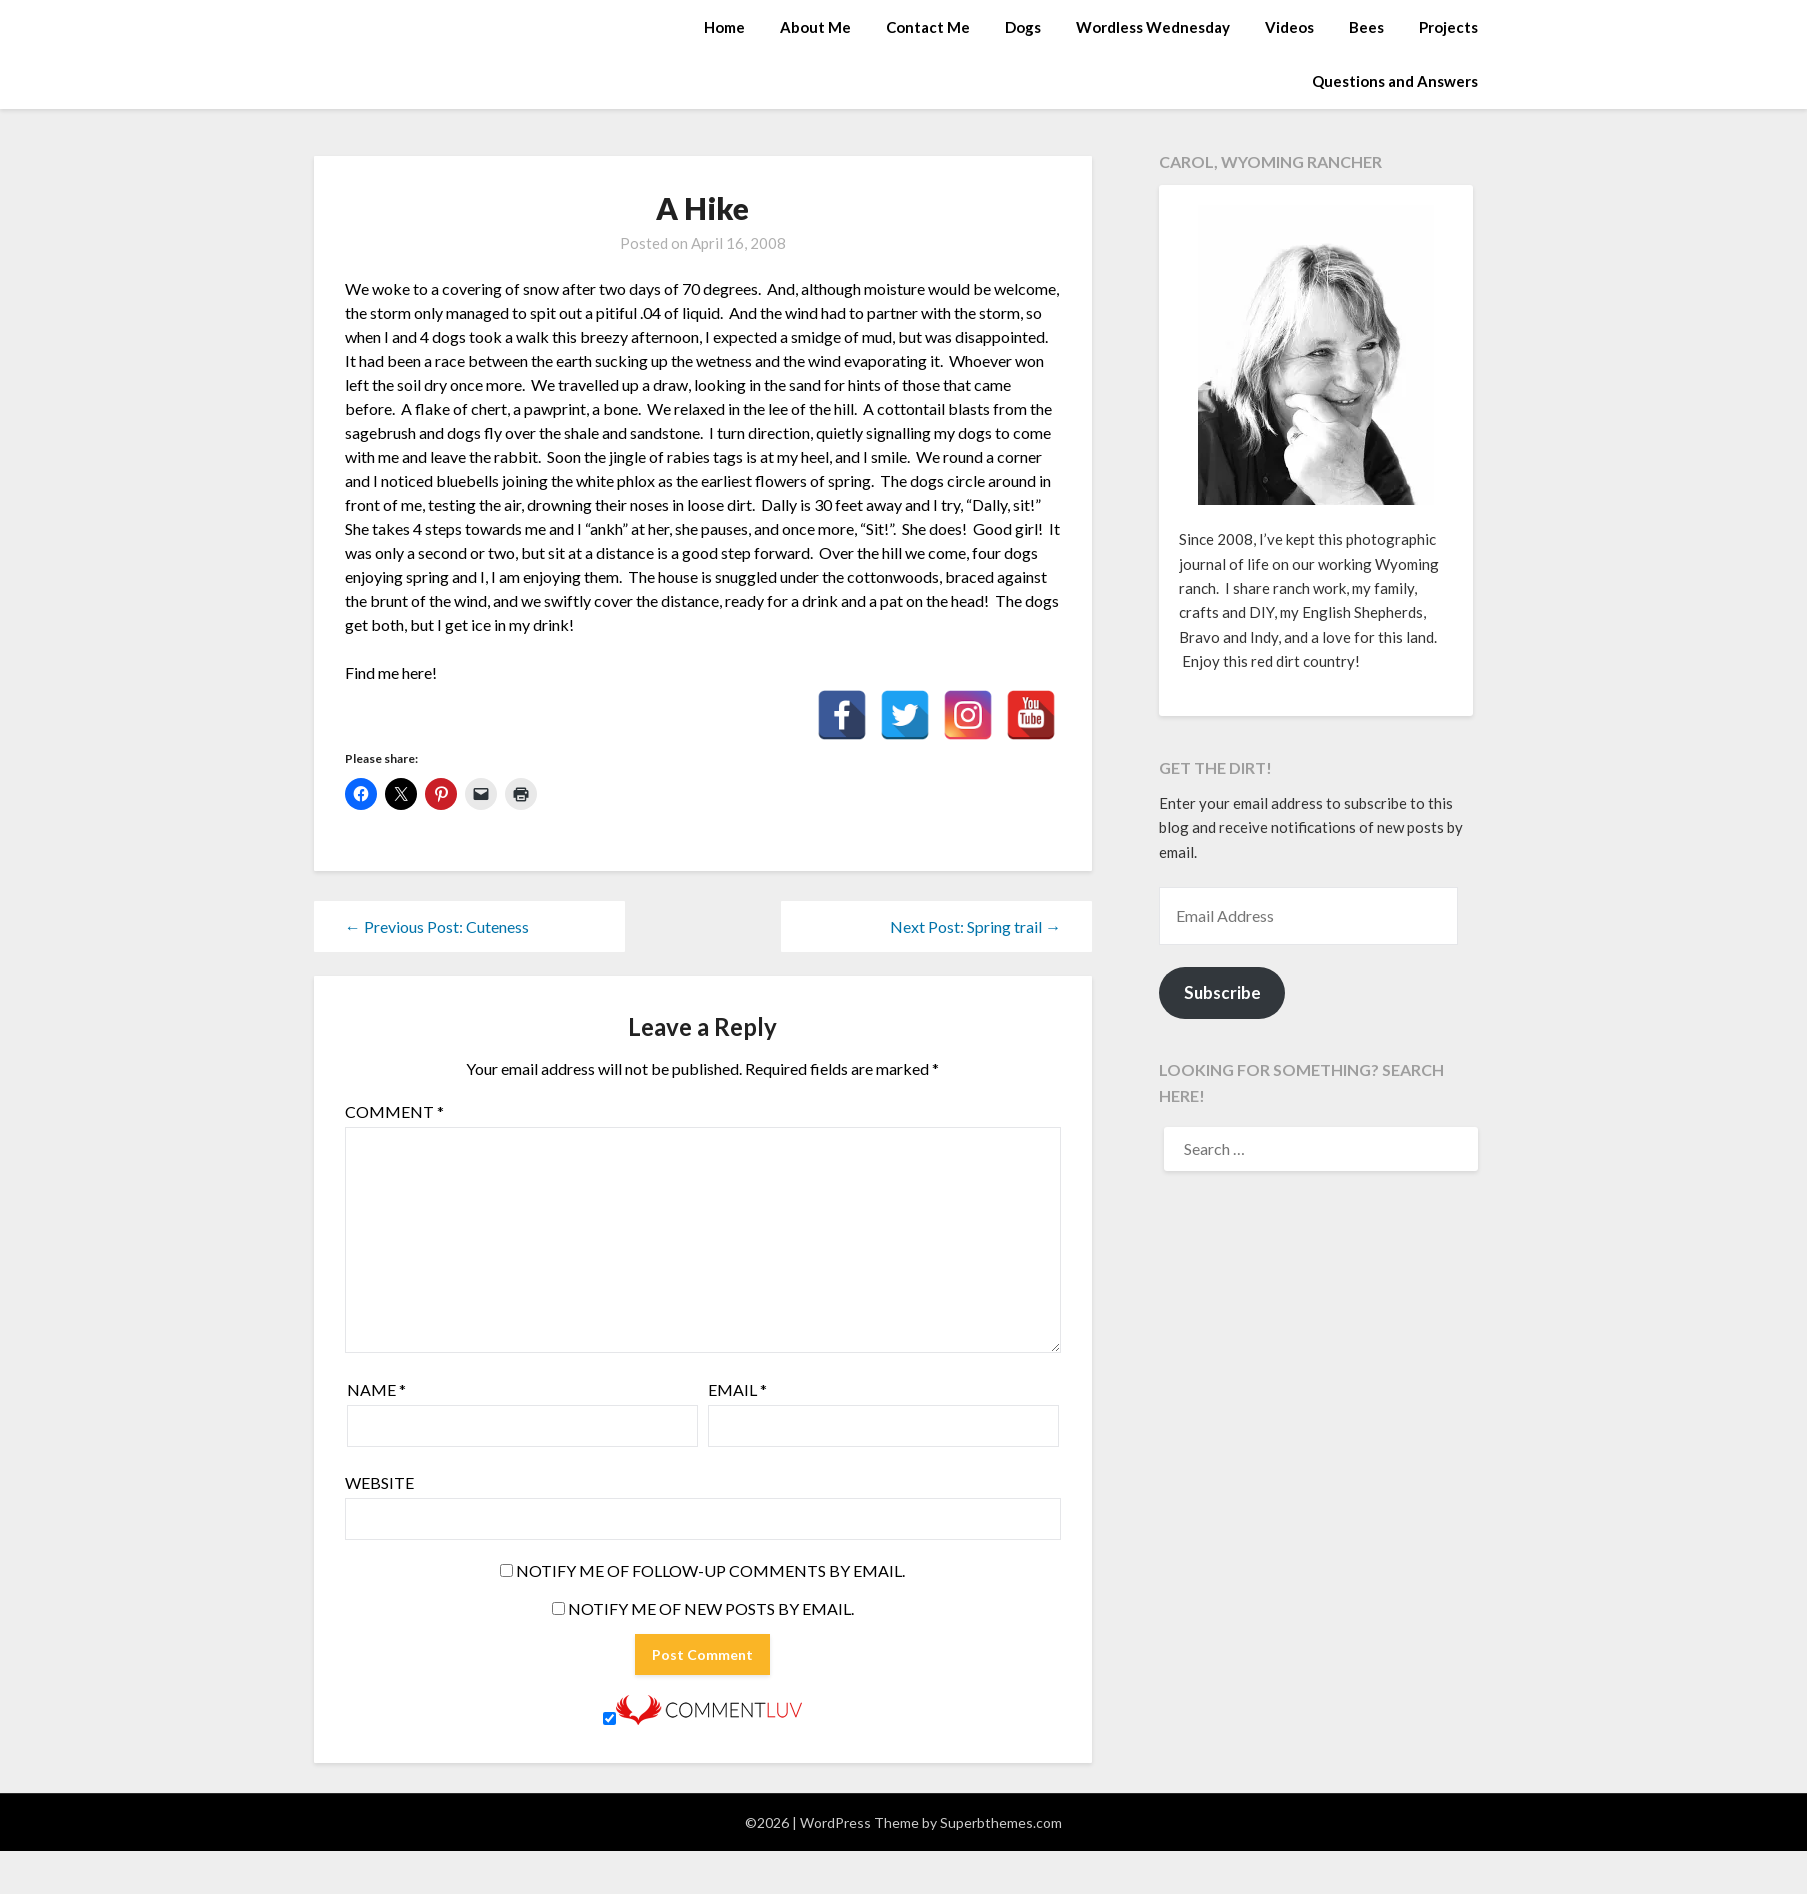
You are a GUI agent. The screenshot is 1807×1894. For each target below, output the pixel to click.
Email (737, 1389)
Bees (1366, 27)
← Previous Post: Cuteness (437, 926)
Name (376, 1389)
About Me (815, 27)
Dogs (1023, 27)
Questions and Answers (1395, 81)
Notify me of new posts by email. (711, 1608)
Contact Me (928, 27)
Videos (1289, 27)
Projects (1448, 27)
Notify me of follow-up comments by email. (710, 1570)
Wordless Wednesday (1153, 27)
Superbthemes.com (1001, 1822)
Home (724, 27)
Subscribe (1222, 992)
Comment (394, 1111)
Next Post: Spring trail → (975, 926)
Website (379, 1482)
